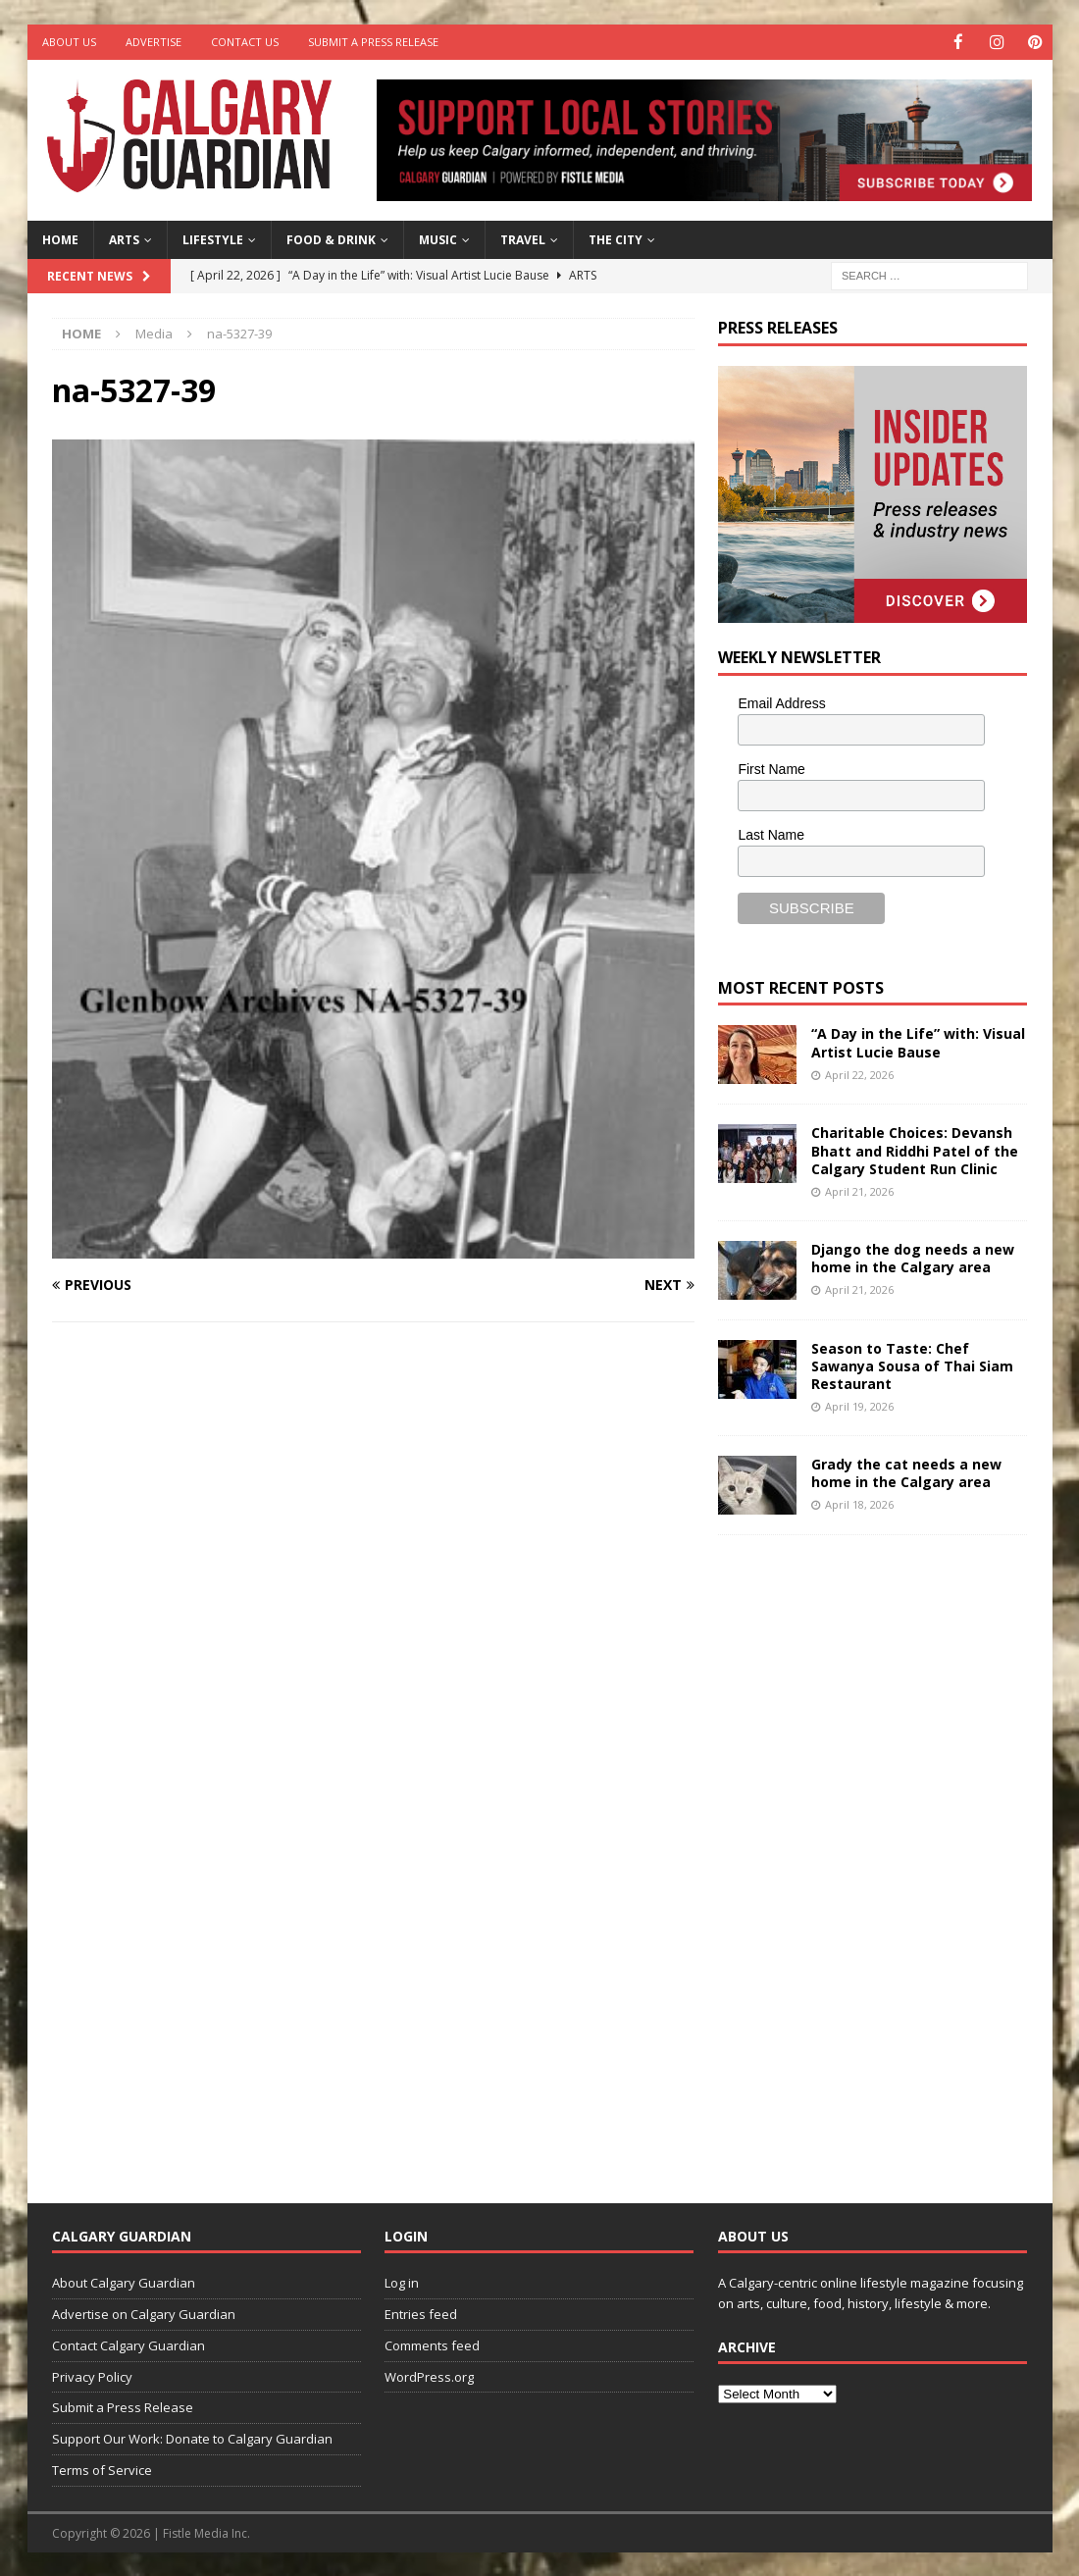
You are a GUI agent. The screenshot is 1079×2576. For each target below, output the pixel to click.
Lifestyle (212, 239)
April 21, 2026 (859, 1190)
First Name (771, 768)
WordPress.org (429, 2376)
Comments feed (432, 2344)
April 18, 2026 (859, 1503)
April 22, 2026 (859, 1073)
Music (438, 239)
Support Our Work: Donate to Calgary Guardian (192, 2438)
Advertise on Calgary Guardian (143, 2313)
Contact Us (245, 41)
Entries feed (421, 2313)
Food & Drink (331, 239)
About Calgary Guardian (123, 2282)
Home (60, 239)
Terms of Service (102, 2469)
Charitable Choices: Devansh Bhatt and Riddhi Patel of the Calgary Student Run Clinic (914, 1149)
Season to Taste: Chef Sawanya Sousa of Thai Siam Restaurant (912, 1364)
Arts (124, 239)
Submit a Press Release (373, 41)
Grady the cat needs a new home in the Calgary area (906, 1472)
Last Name (771, 834)
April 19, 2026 (859, 1405)
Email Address (781, 702)
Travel (522, 239)
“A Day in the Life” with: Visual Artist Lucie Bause (918, 1041)
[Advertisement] (865, 1853)
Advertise (153, 41)
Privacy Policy (92, 2376)
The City (615, 239)
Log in (402, 2282)
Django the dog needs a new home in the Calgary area (912, 1256)
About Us (69, 41)
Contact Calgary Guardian (128, 2344)
